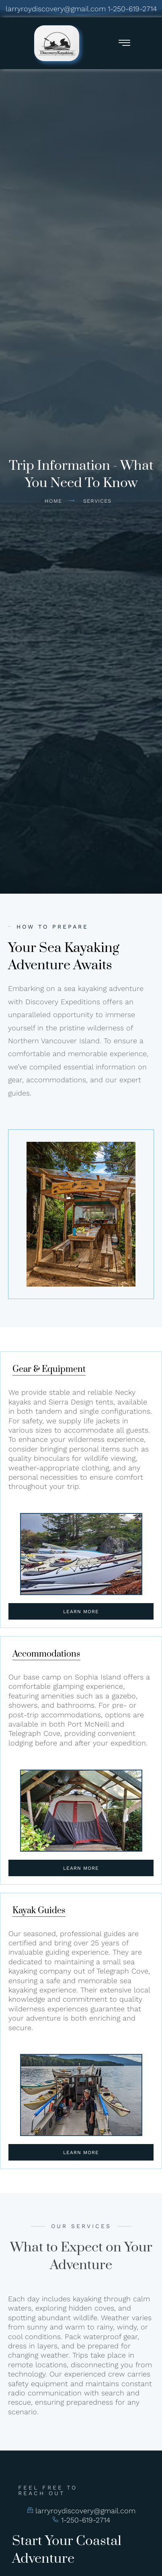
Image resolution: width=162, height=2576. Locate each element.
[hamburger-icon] (124, 44)
